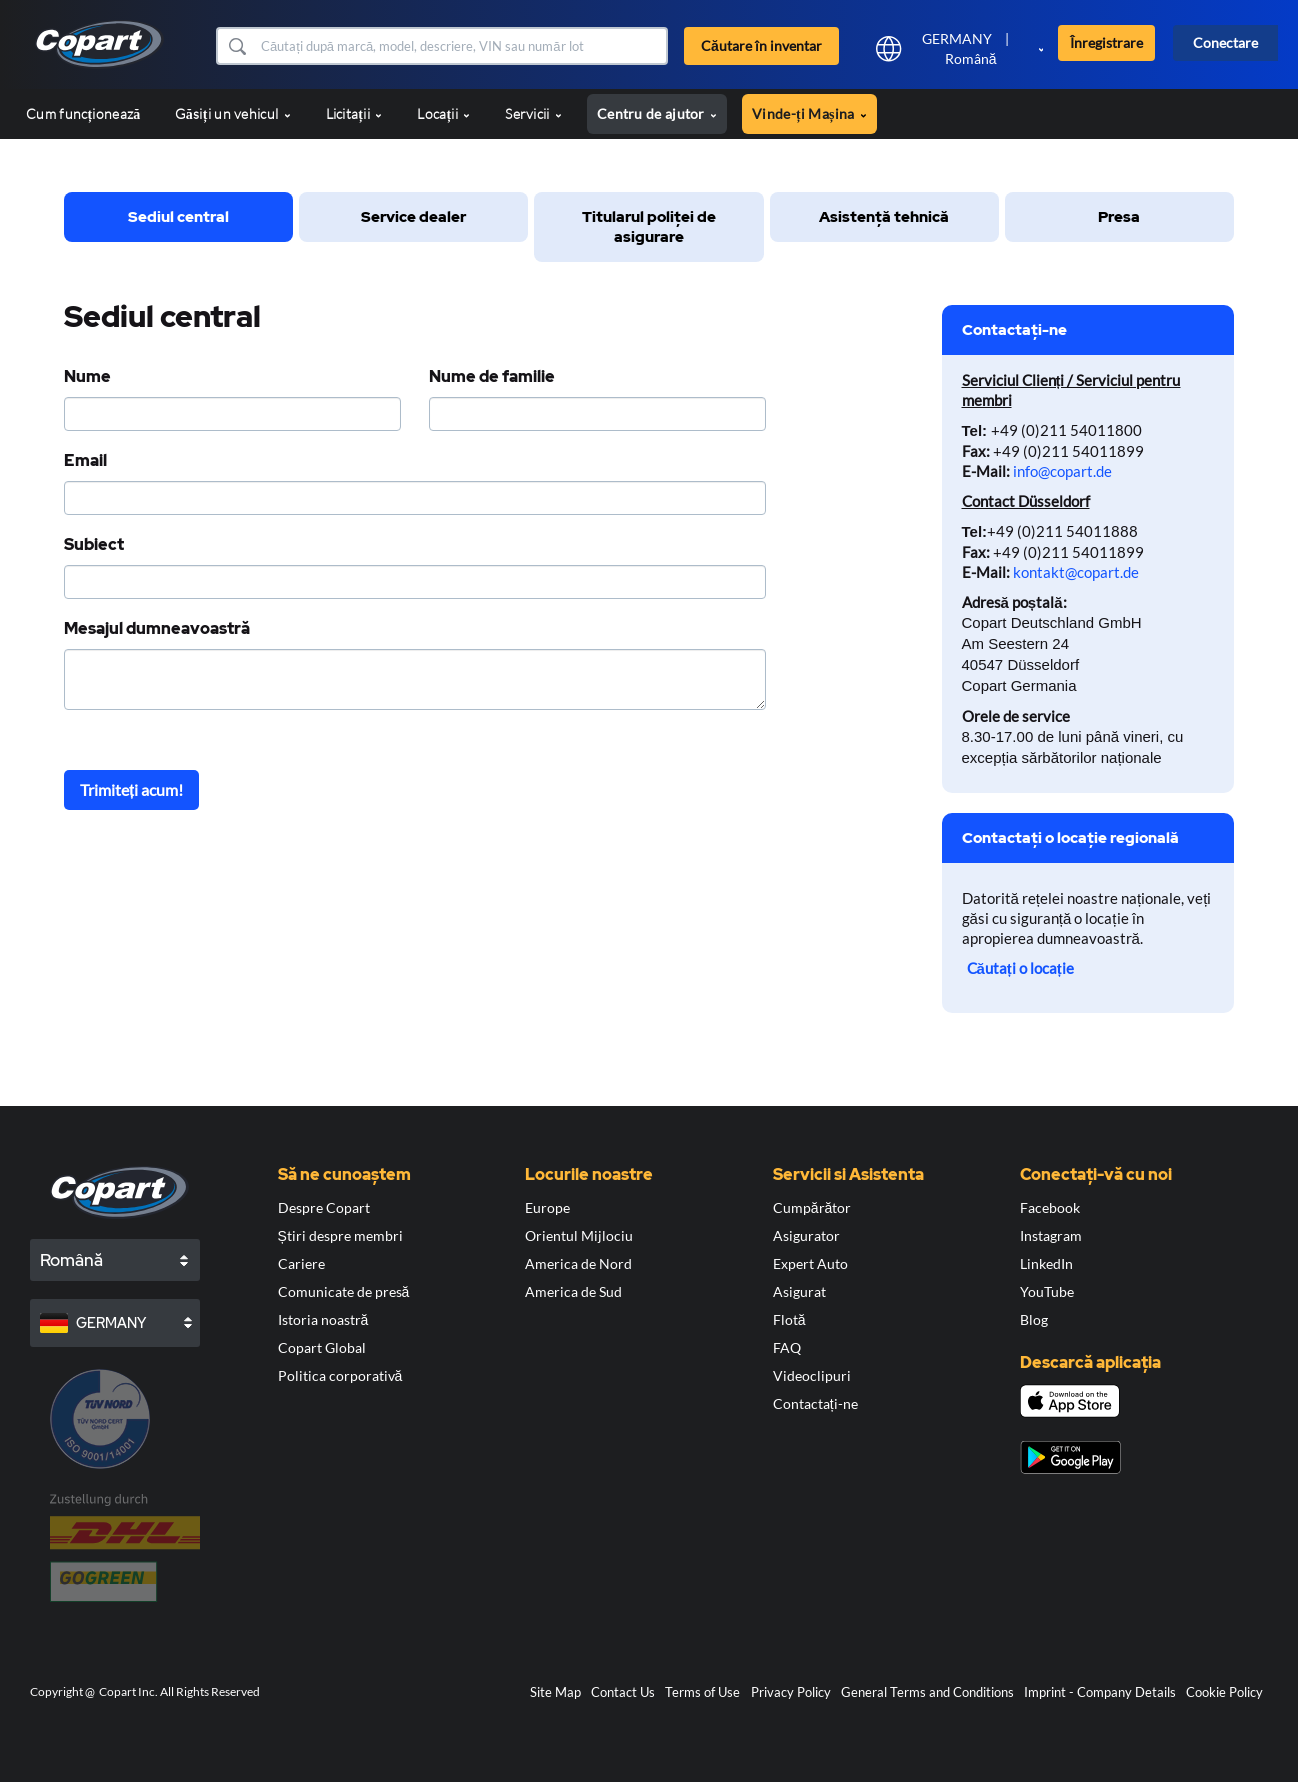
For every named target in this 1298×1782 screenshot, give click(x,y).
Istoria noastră (323, 1319)
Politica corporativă (340, 1375)
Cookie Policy (1224, 1692)
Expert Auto (810, 1263)
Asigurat (799, 1291)
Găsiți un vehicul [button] (232, 113)
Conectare (1225, 42)
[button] (236, 46)
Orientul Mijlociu (579, 1235)
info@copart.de (1062, 471)
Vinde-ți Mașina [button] (809, 113)
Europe (547, 1207)
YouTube (1047, 1291)
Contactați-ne (815, 1403)
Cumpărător (812, 1207)
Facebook (1050, 1207)
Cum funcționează (83, 113)
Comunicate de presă (344, 1291)
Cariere (301, 1263)
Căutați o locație (1020, 968)
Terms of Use (702, 1692)
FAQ (787, 1347)
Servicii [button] (533, 113)
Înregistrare (1106, 42)
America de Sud (573, 1291)
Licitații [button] (354, 113)
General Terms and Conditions (927, 1692)
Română (971, 58)
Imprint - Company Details (1100, 1692)
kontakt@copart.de (1076, 572)
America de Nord (578, 1263)
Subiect (94, 545)
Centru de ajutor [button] (657, 113)
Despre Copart (324, 1207)
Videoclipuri (812, 1375)
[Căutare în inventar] (462, 46)
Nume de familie (492, 377)
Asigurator (806, 1235)
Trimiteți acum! (131, 789)
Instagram (1051, 1235)
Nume (87, 377)
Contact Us (623, 1692)
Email (85, 461)
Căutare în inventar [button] (761, 45)
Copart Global (322, 1347)
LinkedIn (1046, 1263)
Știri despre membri (340, 1235)
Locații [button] (443, 113)
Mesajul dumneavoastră (157, 629)
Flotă (789, 1319)
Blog (1034, 1319)
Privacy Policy (791, 1692)
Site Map (555, 1692)
